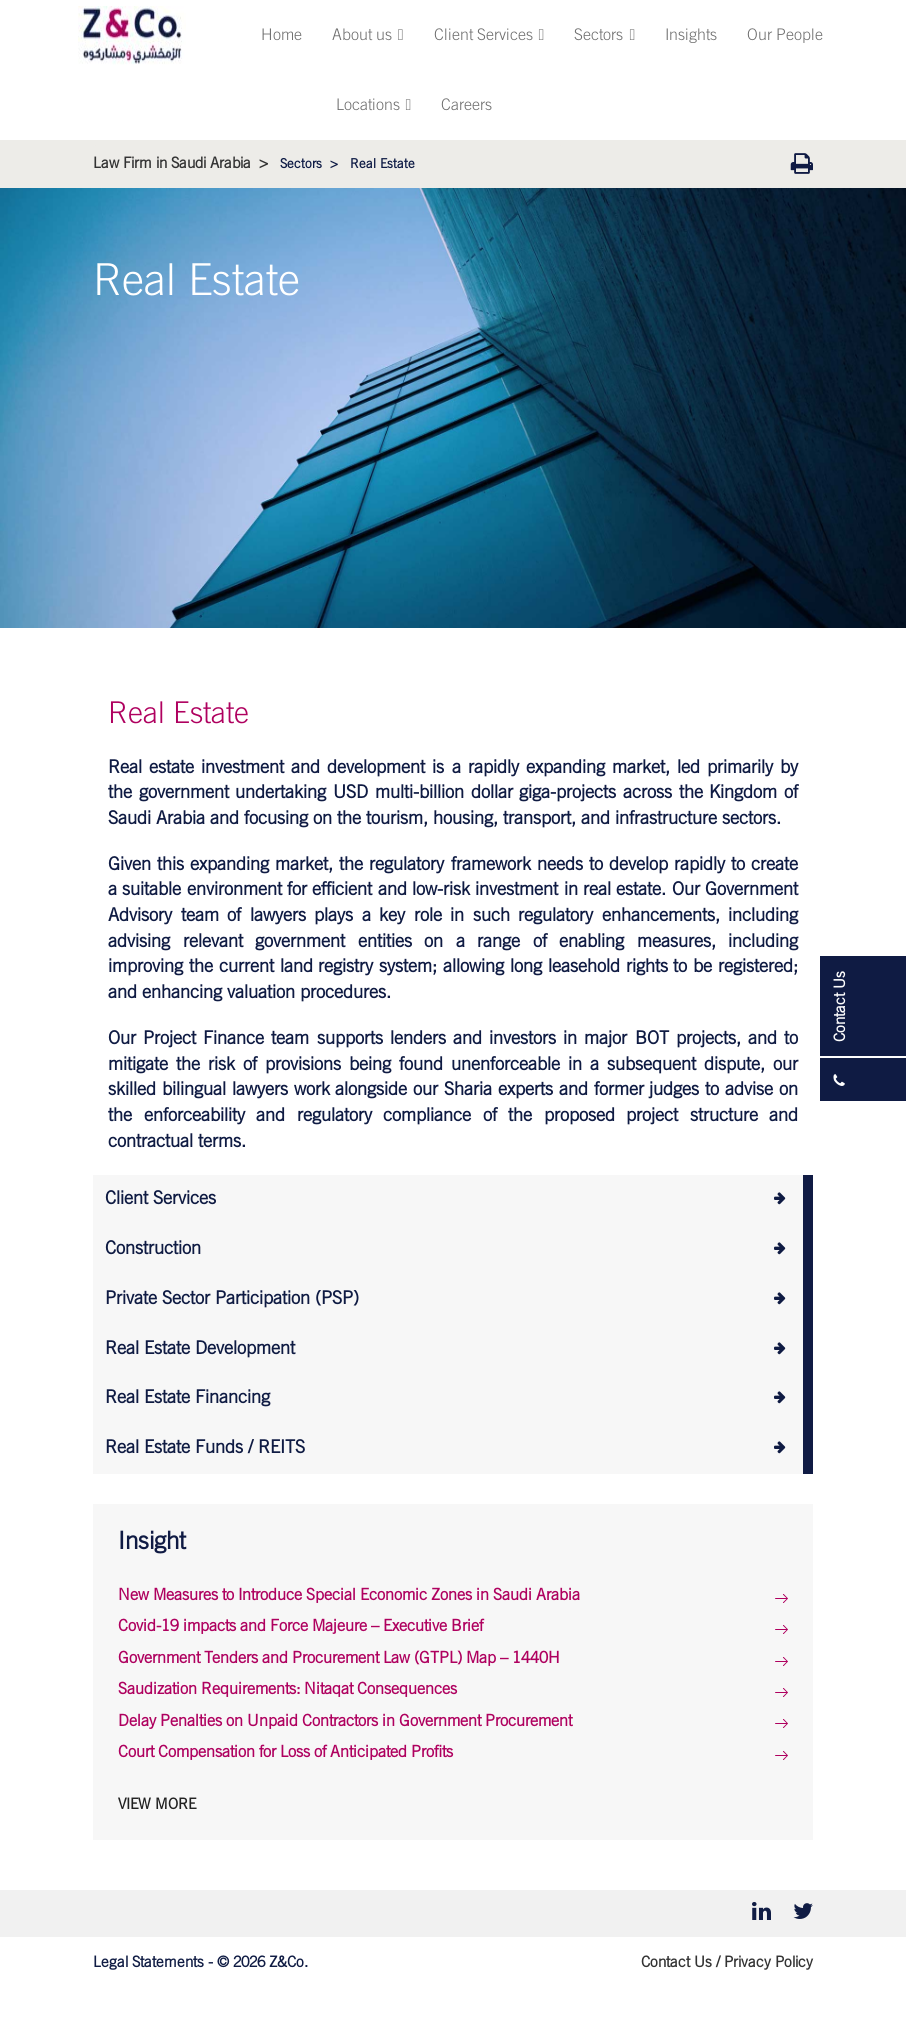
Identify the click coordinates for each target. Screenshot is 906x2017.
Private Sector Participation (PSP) (232, 1299)
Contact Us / (680, 1962)
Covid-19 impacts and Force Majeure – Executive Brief (300, 1626)
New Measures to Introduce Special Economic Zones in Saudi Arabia (349, 1595)
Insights (691, 35)
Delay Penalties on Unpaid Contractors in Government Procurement (345, 1721)
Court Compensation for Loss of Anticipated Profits (285, 1752)
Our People (785, 35)
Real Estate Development (200, 1349)
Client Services (489, 35)
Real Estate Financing (187, 1398)
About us (368, 35)
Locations (374, 105)
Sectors (604, 35)
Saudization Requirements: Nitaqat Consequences (287, 1689)
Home (281, 35)
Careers (466, 105)
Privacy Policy (768, 1962)
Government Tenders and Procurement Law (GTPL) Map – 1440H (339, 1658)
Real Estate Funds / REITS (205, 1448)
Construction (153, 1249)
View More (157, 1804)
